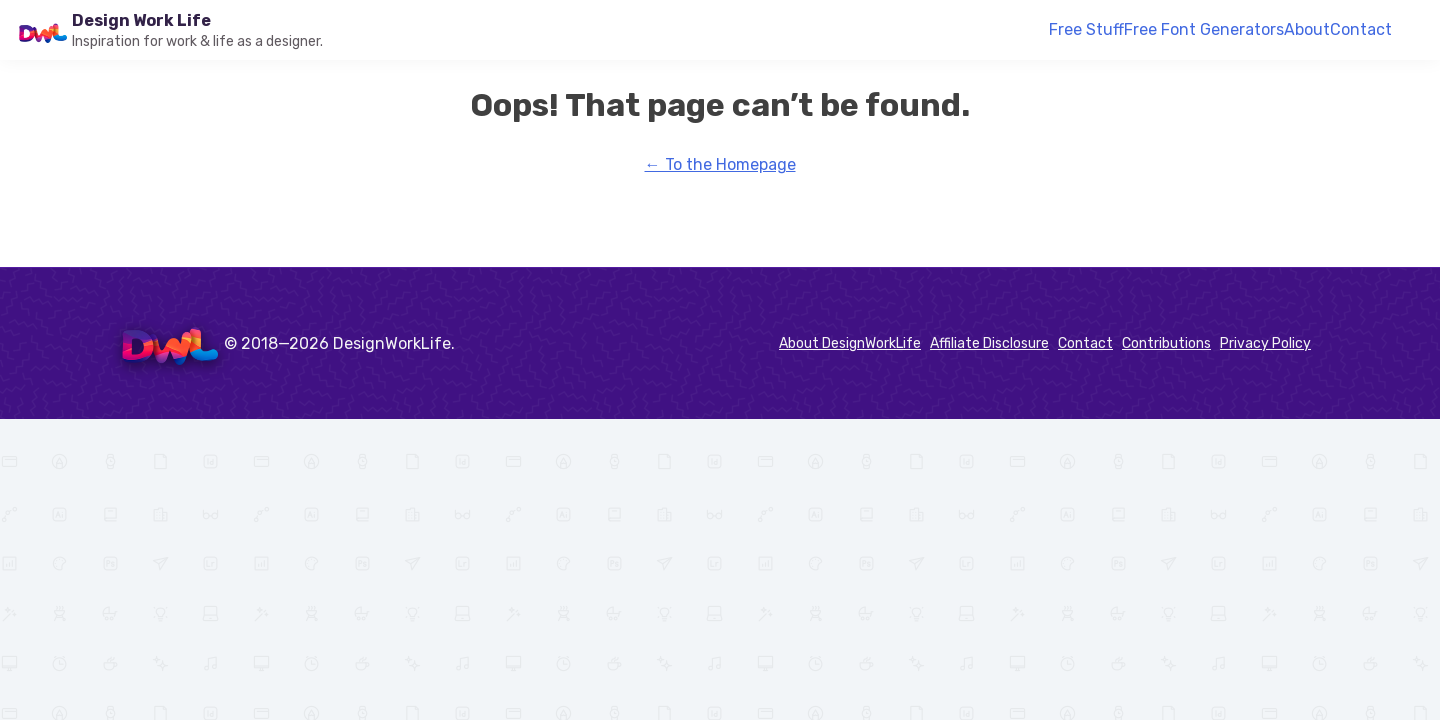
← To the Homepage (720, 164)
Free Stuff (1086, 29)
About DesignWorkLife (850, 343)
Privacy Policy (1265, 343)
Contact (1361, 29)
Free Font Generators (1204, 29)
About (1307, 29)
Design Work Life (141, 20)
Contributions (1166, 343)
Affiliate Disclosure (989, 343)
